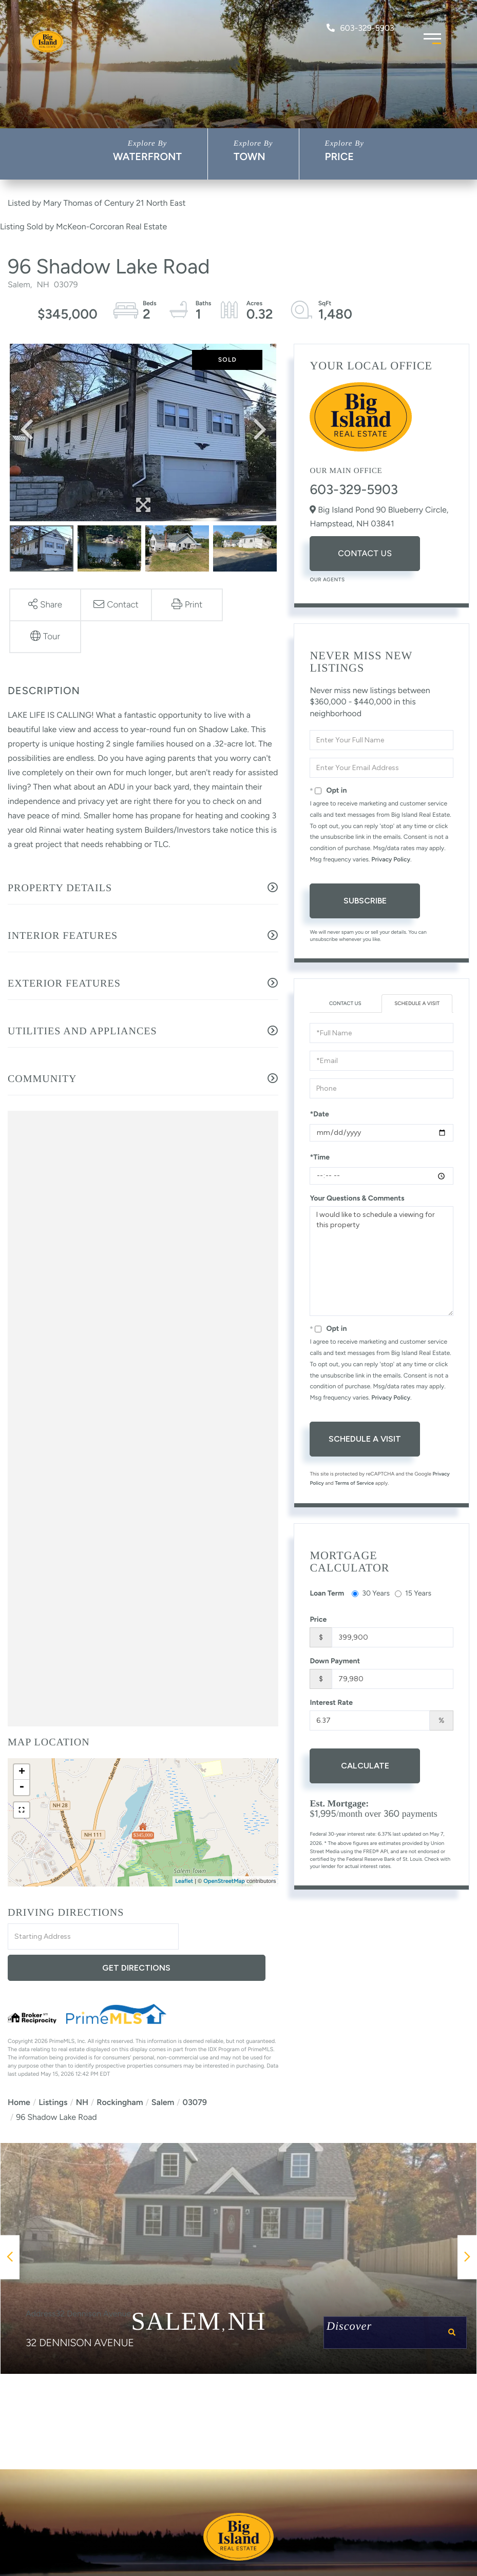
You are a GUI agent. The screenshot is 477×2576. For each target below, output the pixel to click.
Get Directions (230, 1937)
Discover (395, 2304)
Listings (53, 2072)
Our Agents (327, 579)
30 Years (371, 1593)
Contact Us (365, 553)
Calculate (365, 1766)
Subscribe (365, 901)
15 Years (413, 1593)
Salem (163, 2072)
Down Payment (335, 1661)
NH (82, 2072)
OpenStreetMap (224, 1881)
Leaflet (184, 1881)
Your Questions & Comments (357, 1198)
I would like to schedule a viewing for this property (381, 1261)
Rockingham (120, 2072)
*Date (319, 1114)
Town (249, 156)
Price (339, 156)
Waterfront (147, 156)
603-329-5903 (360, 28)
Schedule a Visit (417, 1003)
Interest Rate (331, 1702)
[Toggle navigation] (432, 37)
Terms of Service (354, 1483)
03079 (195, 2072)
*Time (320, 1157)
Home (19, 2072)
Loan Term (327, 1593)
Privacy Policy (390, 859)
